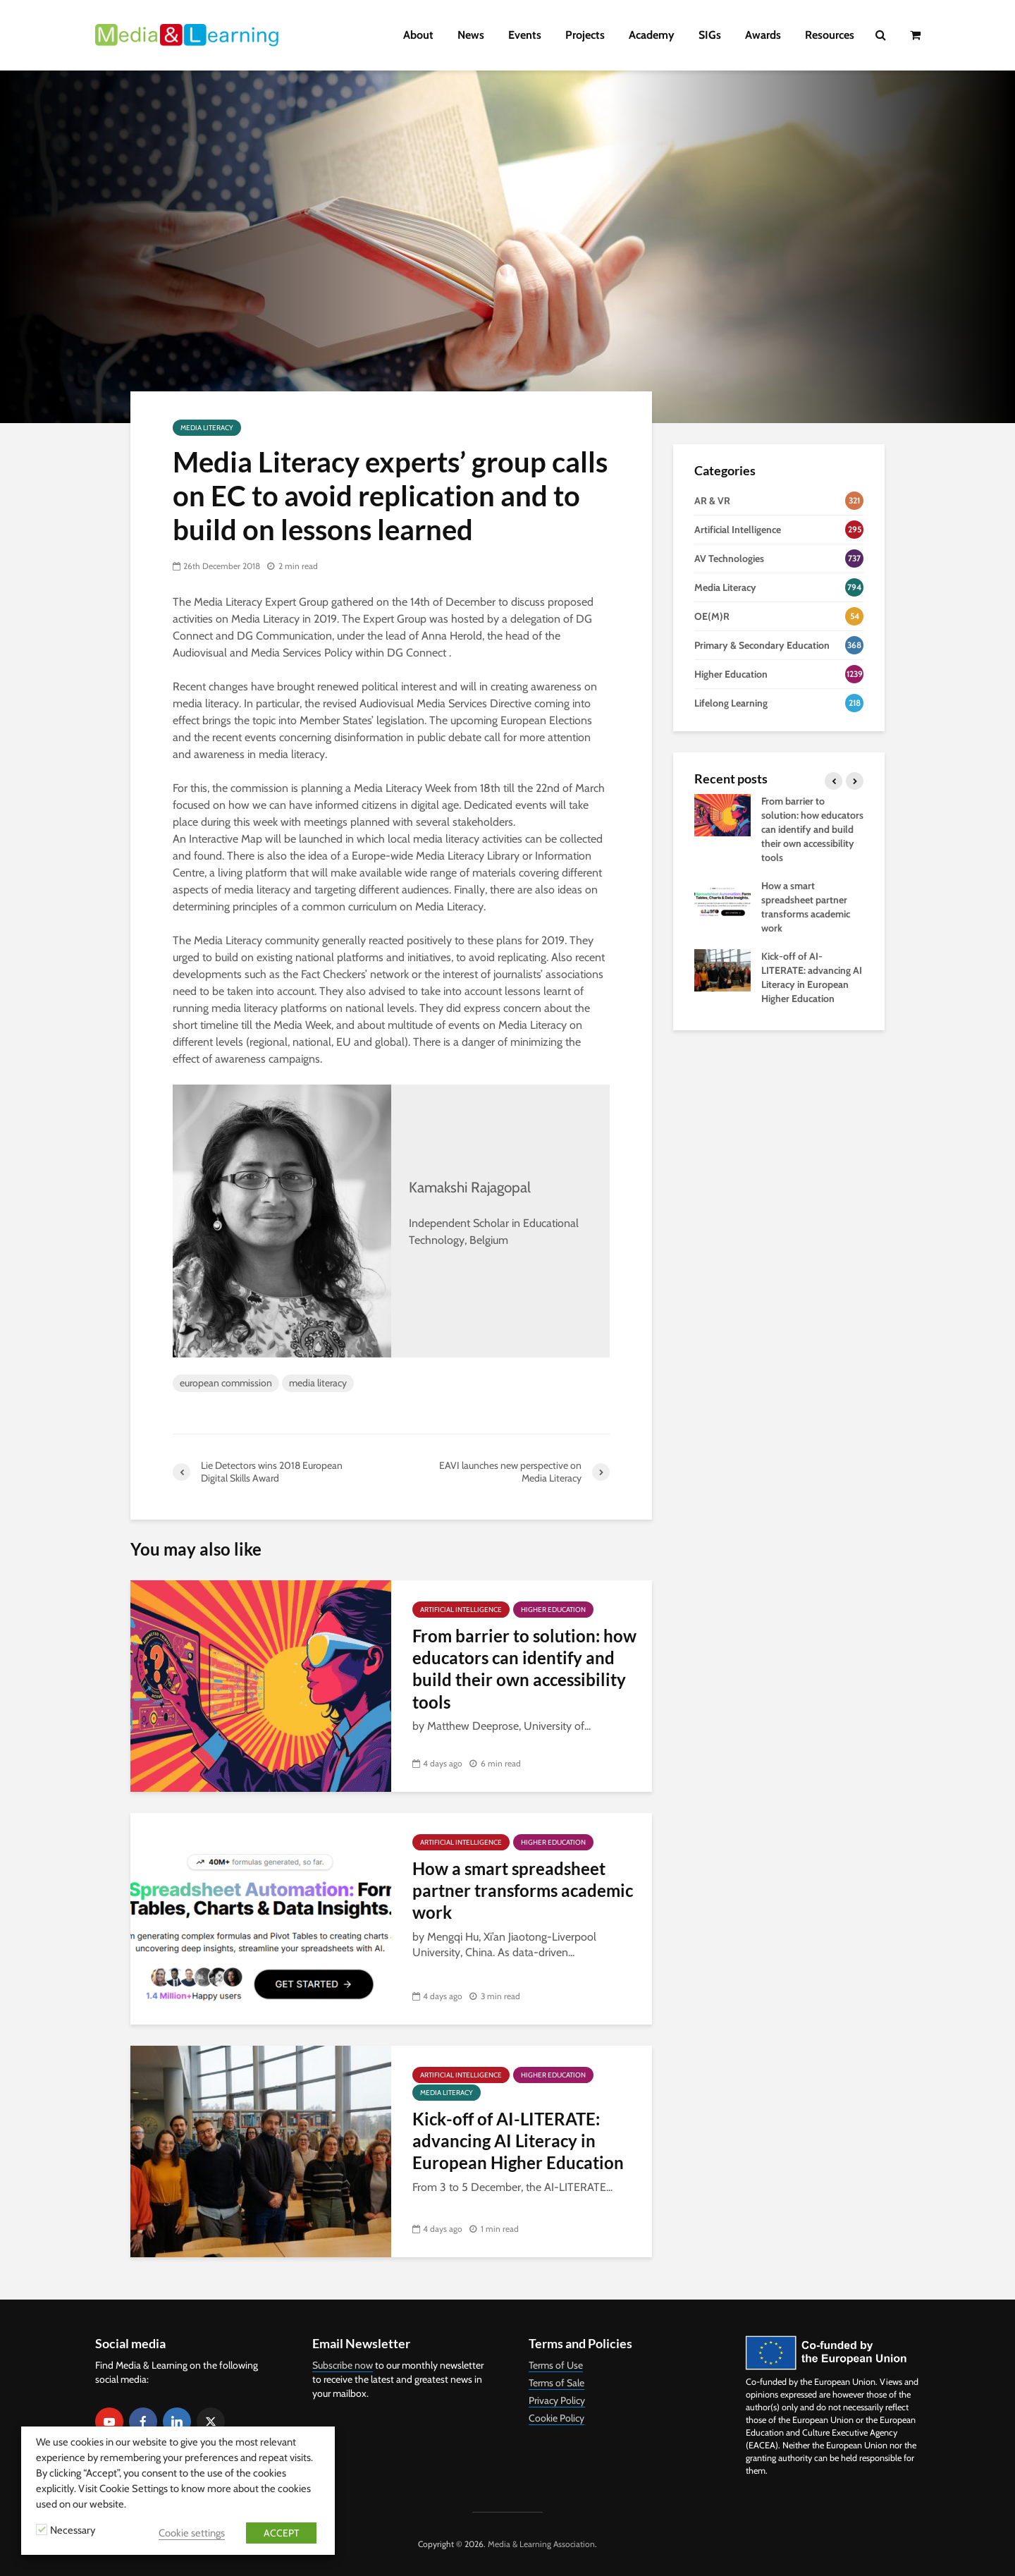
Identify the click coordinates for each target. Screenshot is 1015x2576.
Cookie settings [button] (192, 2533)
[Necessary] (41, 2529)
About (418, 35)
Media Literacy (206, 427)
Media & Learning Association (541, 2544)
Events (524, 35)
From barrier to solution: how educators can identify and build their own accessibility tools (524, 1668)
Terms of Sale (556, 2382)
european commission (226, 1382)
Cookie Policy (556, 2418)
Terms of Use (556, 2365)
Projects (585, 35)
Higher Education (553, 1609)
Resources (829, 35)
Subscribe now (342, 2365)
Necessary (72, 2530)
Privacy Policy (557, 2400)
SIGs (710, 35)
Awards (763, 35)
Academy (652, 35)
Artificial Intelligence (461, 1609)
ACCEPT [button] (281, 2533)
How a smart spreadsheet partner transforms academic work (522, 1890)
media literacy (318, 1382)
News (470, 35)
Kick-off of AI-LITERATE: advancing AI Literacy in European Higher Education (518, 2140)
